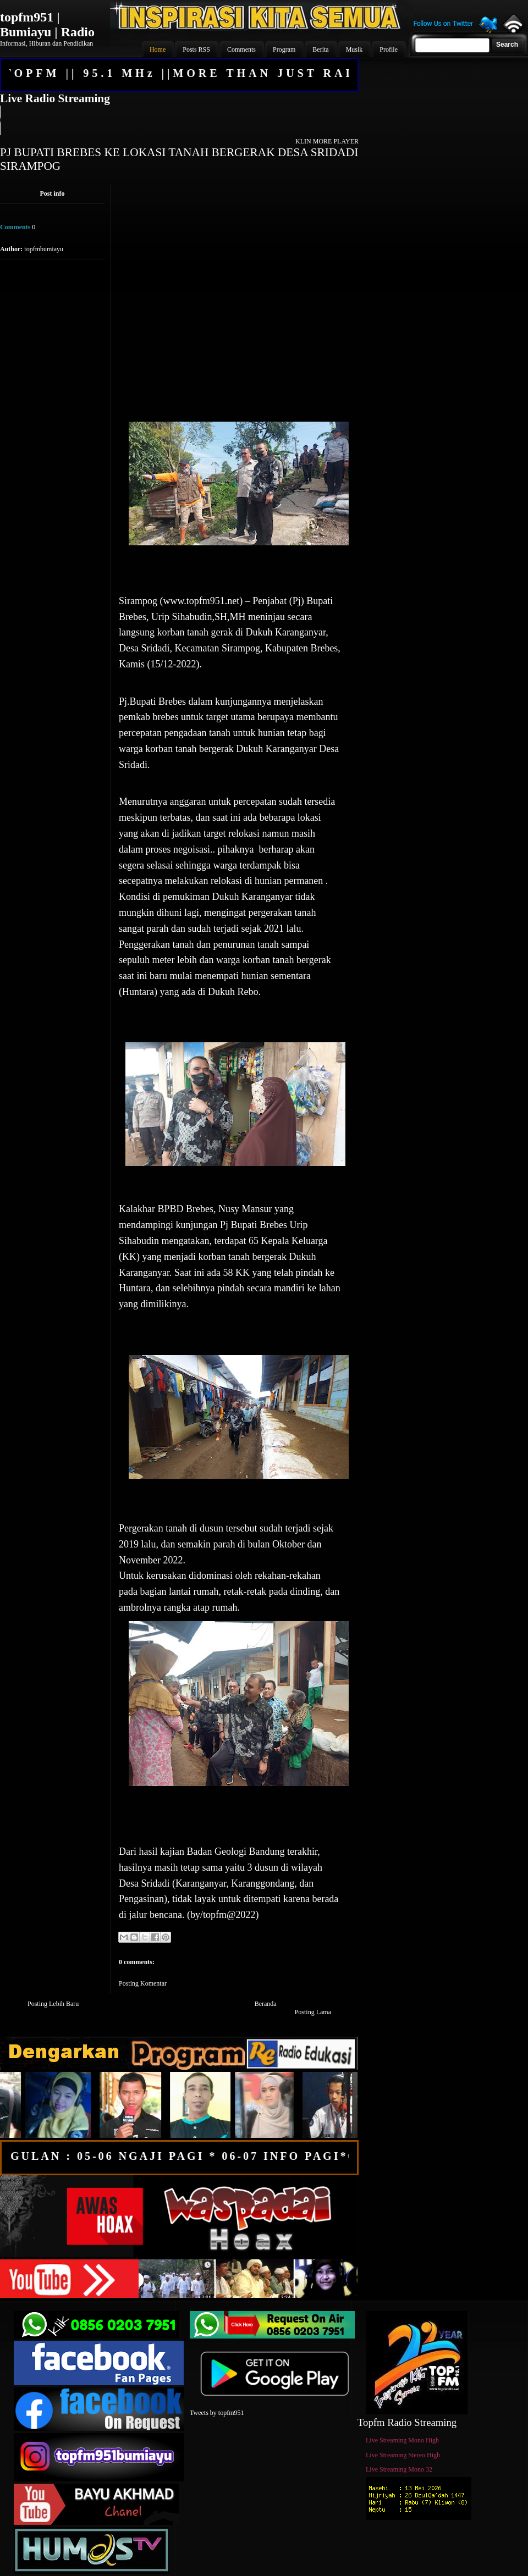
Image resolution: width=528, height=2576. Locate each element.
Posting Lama (313, 2012)
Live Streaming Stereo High (403, 2455)
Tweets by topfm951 (217, 2413)
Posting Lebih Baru (53, 2004)
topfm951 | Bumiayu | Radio (47, 24)
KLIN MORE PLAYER (327, 141)
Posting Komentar (143, 1983)
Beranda (266, 2004)
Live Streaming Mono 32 (399, 2469)
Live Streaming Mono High (402, 2440)
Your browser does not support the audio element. (179, 120)
